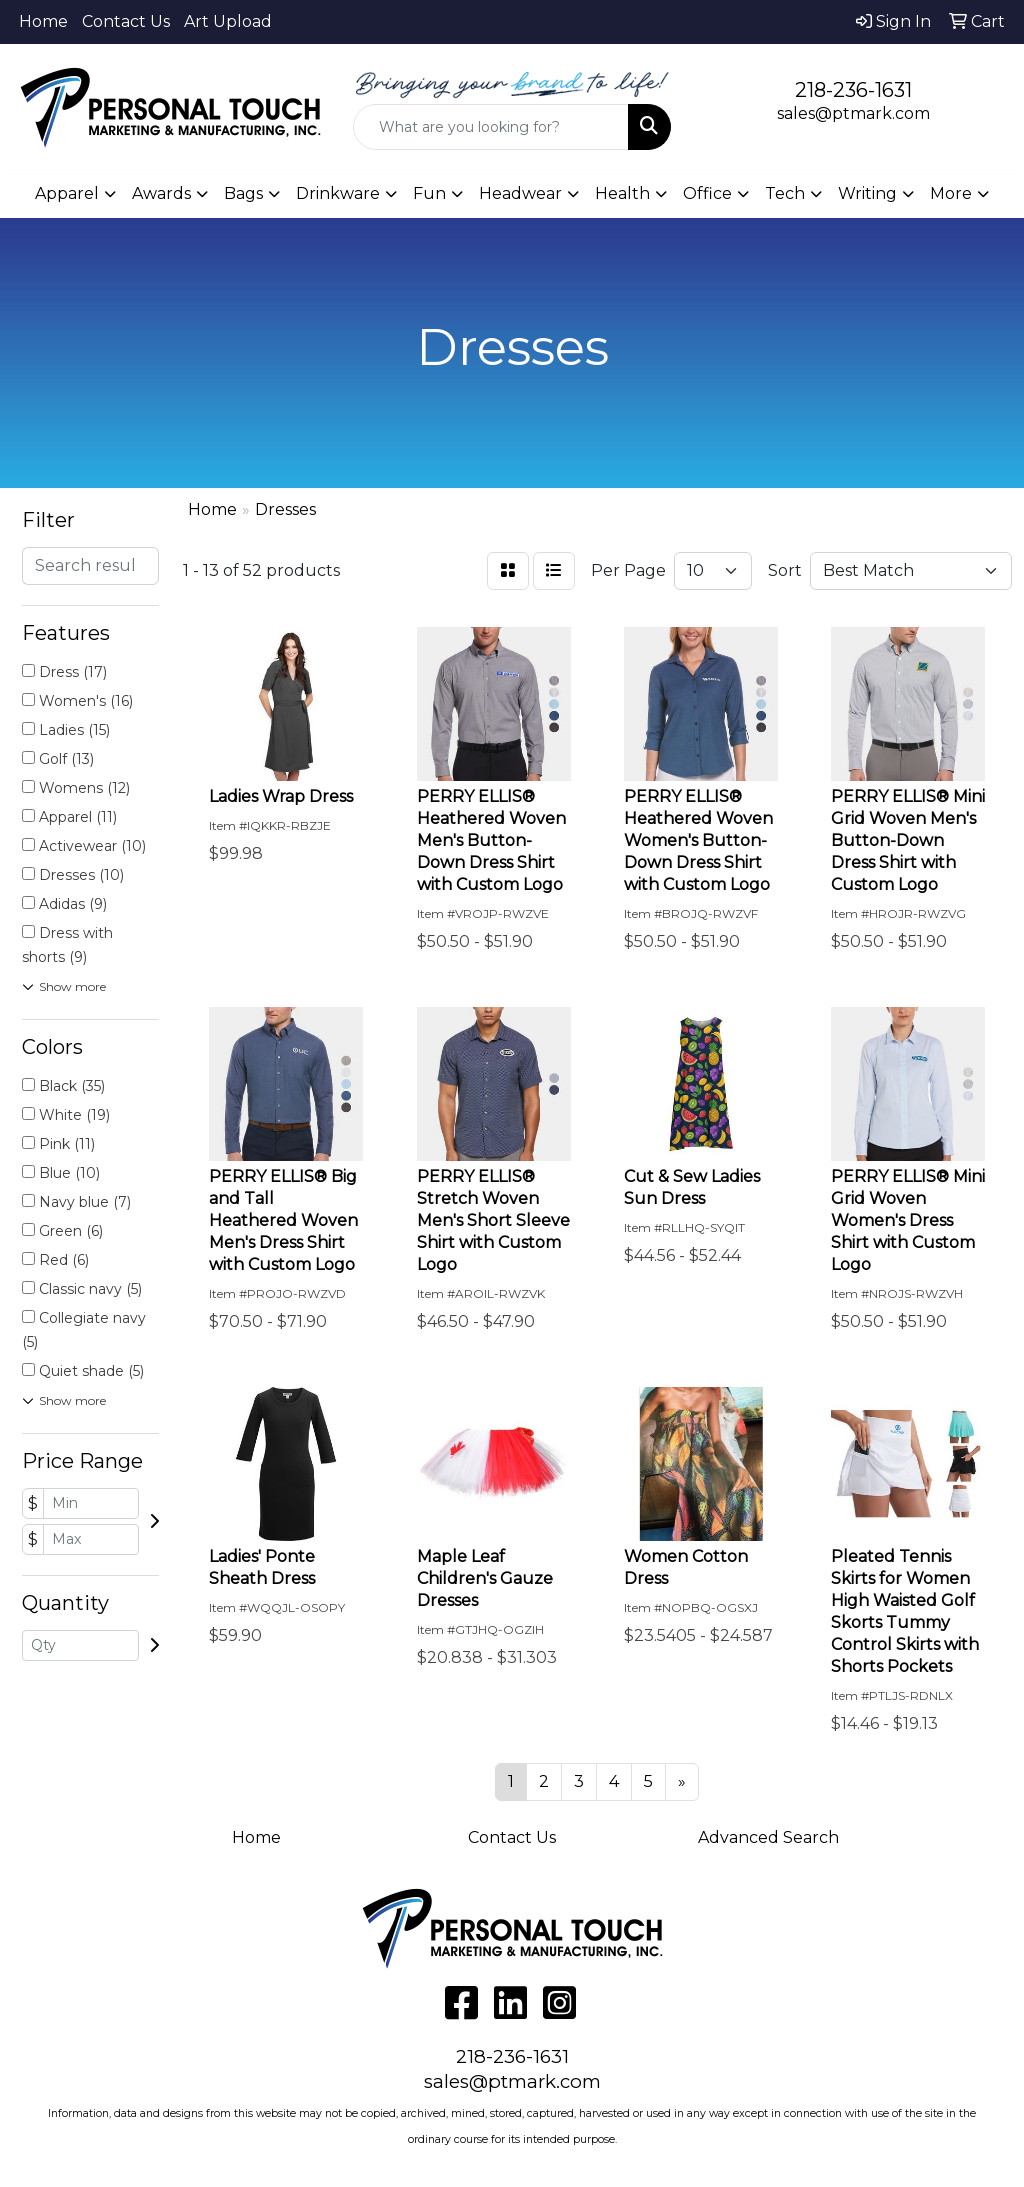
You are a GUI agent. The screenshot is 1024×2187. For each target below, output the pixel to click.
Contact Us (126, 21)
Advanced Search (768, 1837)
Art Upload (228, 21)
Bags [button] (243, 193)
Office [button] (707, 193)
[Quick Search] (490, 127)
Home (43, 21)
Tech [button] (785, 193)
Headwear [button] (520, 193)
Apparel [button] (67, 193)
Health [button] (622, 193)
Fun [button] (429, 193)
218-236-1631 (853, 90)
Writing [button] (867, 193)
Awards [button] (161, 193)
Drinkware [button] (338, 193)
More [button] (951, 193)
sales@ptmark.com (853, 113)
